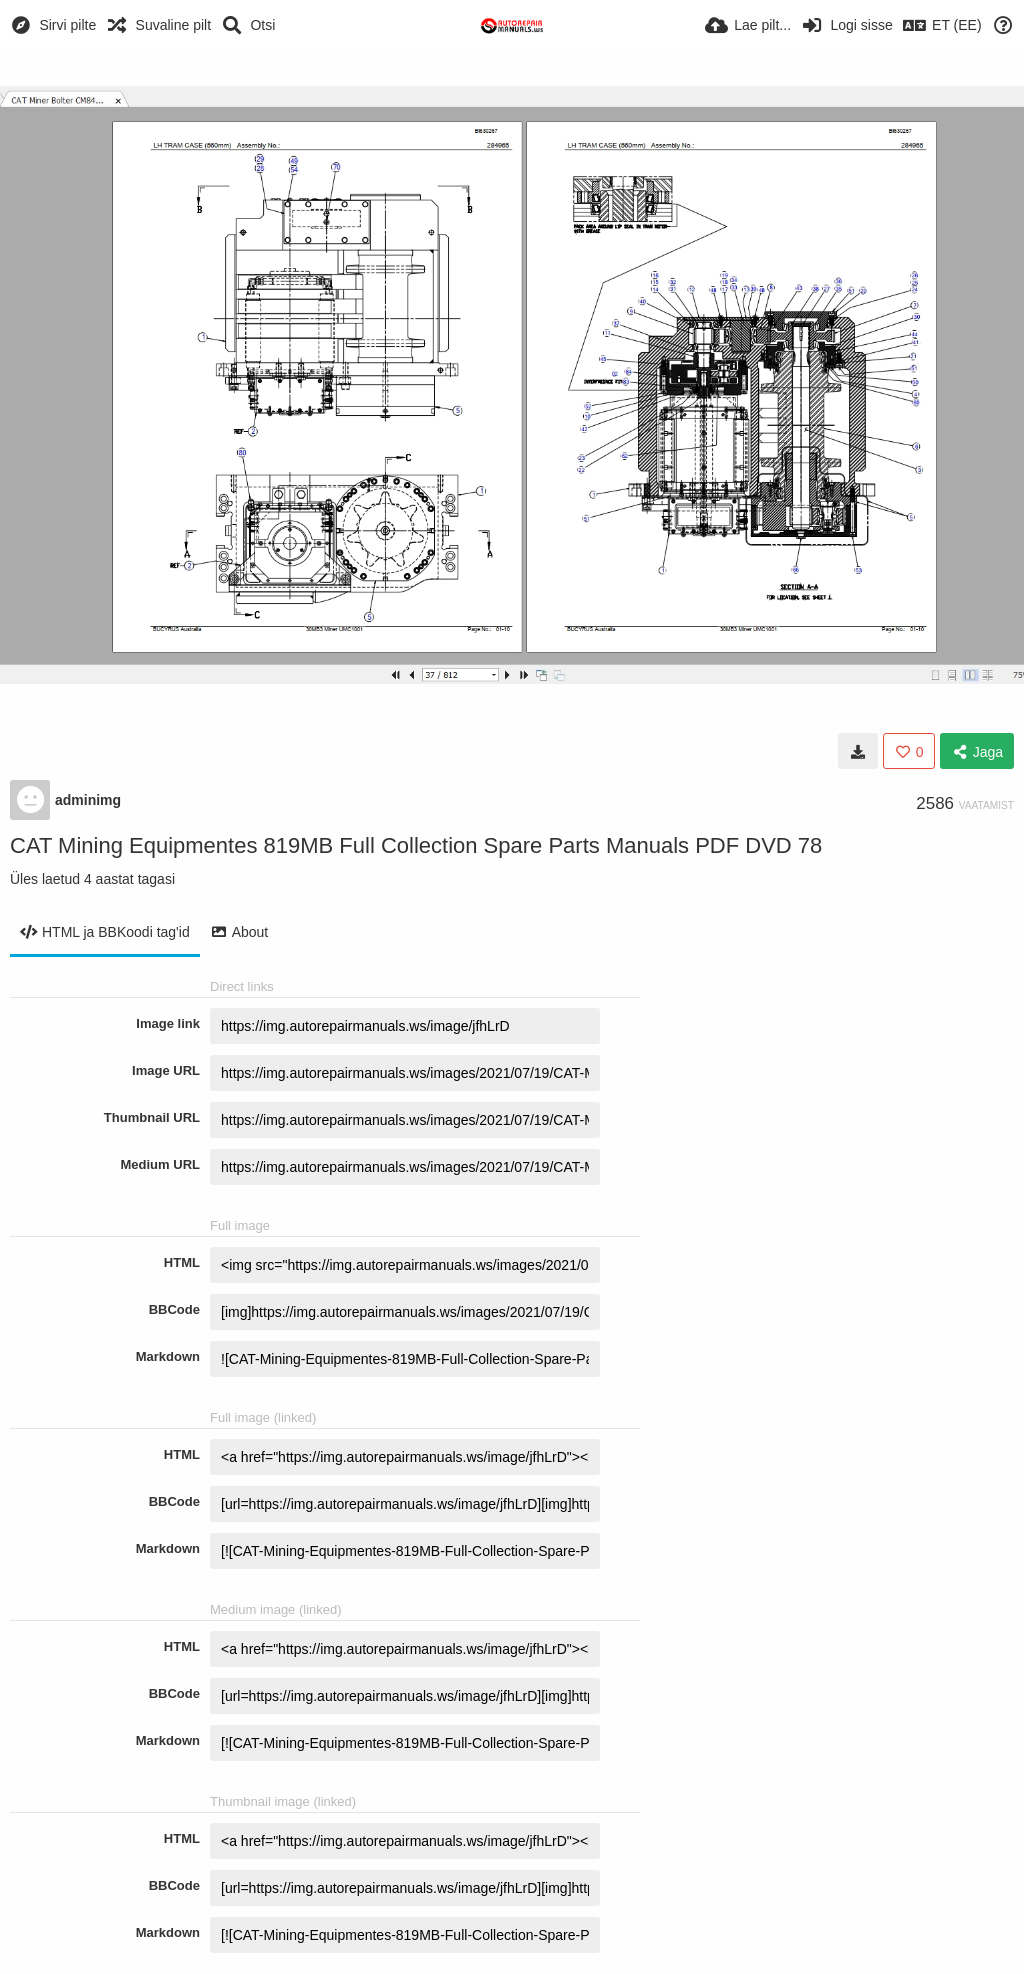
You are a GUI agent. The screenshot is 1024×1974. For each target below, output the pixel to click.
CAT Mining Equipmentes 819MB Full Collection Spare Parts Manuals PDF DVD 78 (416, 845)
